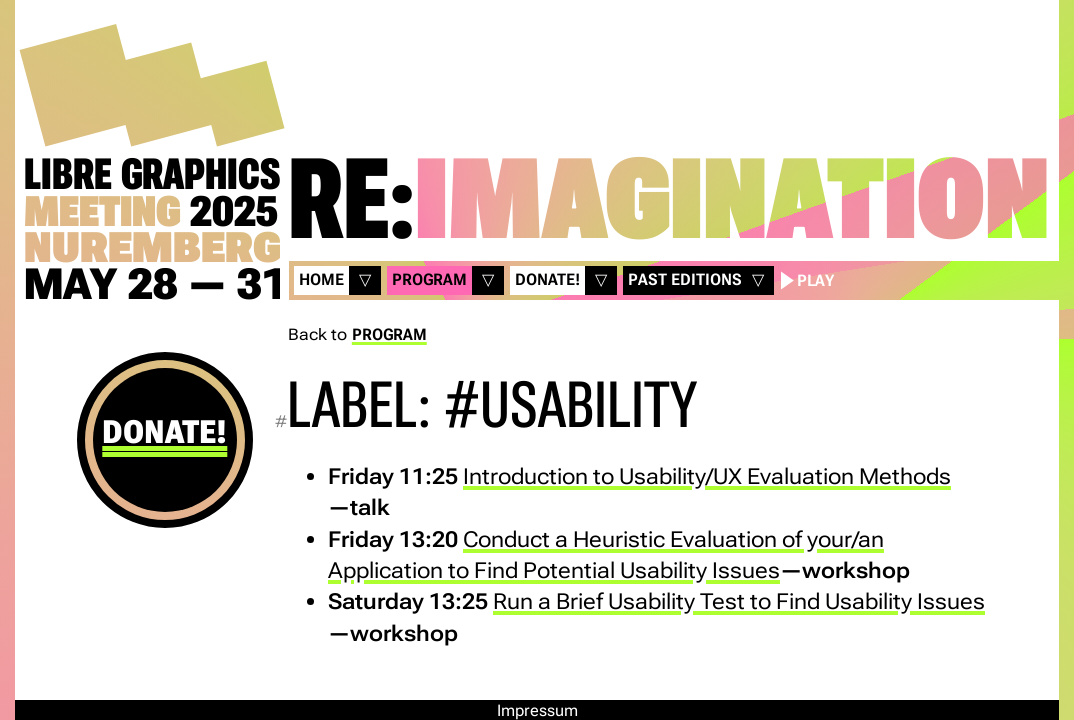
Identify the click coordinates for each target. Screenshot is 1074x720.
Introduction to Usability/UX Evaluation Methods (707, 476)
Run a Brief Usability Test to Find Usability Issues (739, 601)
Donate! (164, 432)
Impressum (537, 710)
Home (321, 279)
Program (429, 279)
